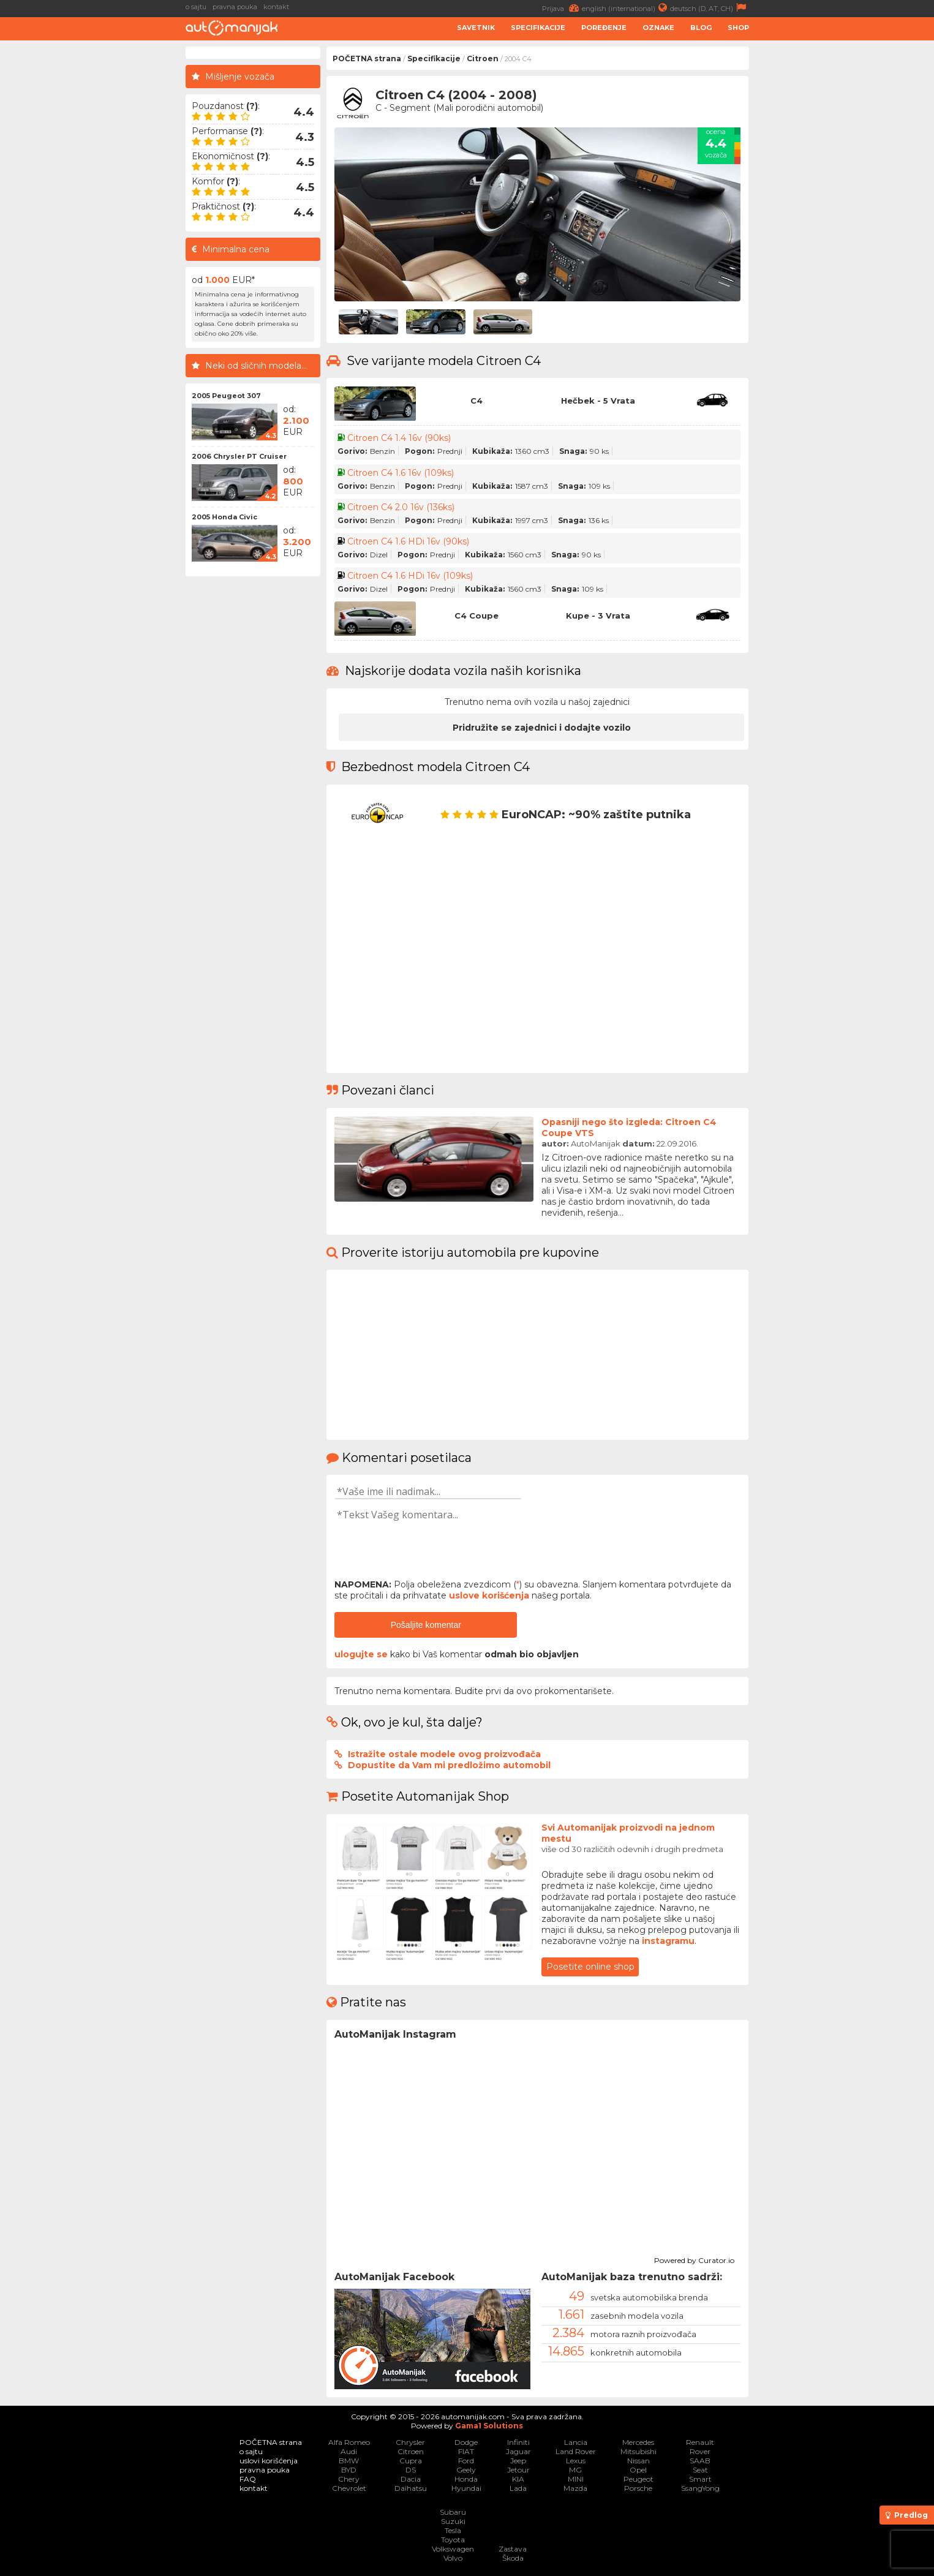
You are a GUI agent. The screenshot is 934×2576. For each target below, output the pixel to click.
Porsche (638, 2488)
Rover (700, 2451)
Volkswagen (453, 2548)
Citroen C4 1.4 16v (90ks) (399, 437)
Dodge (466, 2442)
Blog (701, 27)
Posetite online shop (590, 1966)
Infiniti (518, 2442)
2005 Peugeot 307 (226, 395)
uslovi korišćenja (268, 2460)
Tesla (453, 2530)
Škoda (513, 2558)
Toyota (453, 2539)
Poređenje (604, 27)
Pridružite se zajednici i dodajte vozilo (542, 727)
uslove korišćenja (489, 1595)
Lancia (575, 2442)
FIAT (466, 2451)
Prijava (562, 7)
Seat (700, 2469)
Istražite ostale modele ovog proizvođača (444, 1754)
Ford (466, 2460)
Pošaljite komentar (426, 1625)
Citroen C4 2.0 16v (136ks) (400, 507)
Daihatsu (410, 2488)
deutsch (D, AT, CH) (709, 7)
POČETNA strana (367, 58)
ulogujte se (361, 1654)
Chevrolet (349, 2488)
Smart (700, 2479)
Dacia (411, 2479)
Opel (638, 2469)
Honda (466, 2479)
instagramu (668, 1940)
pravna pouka (235, 6)
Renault (700, 2442)
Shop (738, 27)
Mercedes (638, 2442)
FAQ (247, 2479)
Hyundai (466, 2488)
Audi (349, 2451)
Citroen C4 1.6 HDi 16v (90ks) (408, 541)
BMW (349, 2460)
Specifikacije (538, 27)
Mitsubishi (638, 2451)
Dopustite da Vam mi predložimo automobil (449, 1765)
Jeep (518, 2460)
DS (410, 2469)
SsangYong (700, 2488)
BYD (348, 2469)
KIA (518, 2479)
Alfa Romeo (349, 2442)
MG (575, 2469)
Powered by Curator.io (694, 2259)
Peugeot (638, 2479)
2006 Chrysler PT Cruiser (239, 456)
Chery (349, 2479)
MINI (576, 2479)
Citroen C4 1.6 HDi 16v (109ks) (410, 575)
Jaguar (518, 2451)
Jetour (518, 2469)
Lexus (576, 2460)
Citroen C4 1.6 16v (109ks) (400, 472)
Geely (466, 2469)
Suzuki (453, 2521)
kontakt (276, 6)
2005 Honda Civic (224, 517)
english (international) (626, 7)
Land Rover (576, 2451)
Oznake (658, 27)
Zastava (513, 2548)
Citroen (483, 58)
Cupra (410, 2460)
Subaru (453, 2512)
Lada (518, 2488)
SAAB (700, 2460)
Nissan (638, 2460)
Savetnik (476, 27)
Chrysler (410, 2442)
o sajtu (196, 6)
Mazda (575, 2488)
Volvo (452, 2558)
